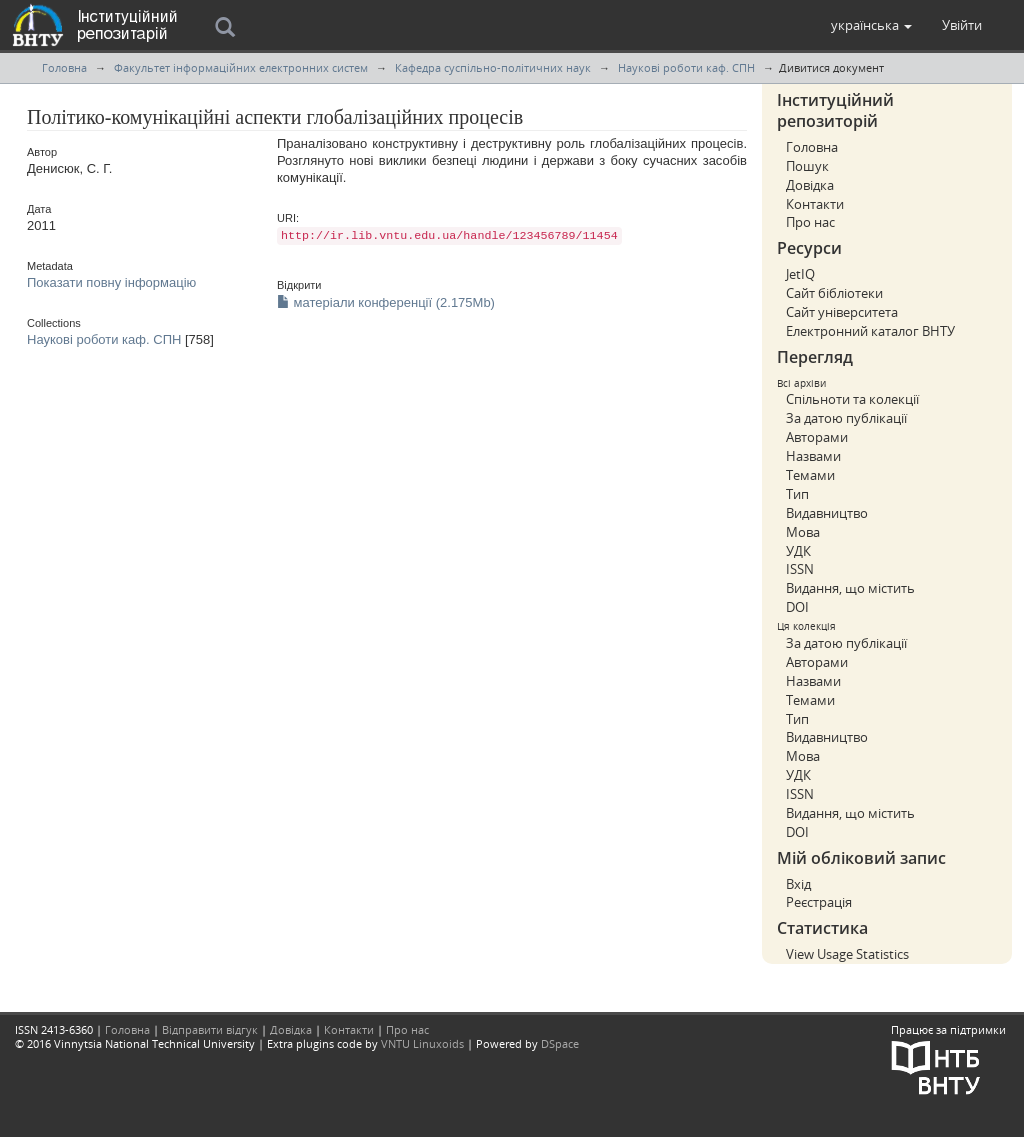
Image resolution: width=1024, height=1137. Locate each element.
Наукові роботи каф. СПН (686, 67)
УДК (798, 551)
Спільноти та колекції (852, 399)
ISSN (800, 569)
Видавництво (827, 513)
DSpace (560, 1043)
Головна (64, 67)
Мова (803, 532)
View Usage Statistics (847, 954)
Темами (810, 475)
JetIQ (800, 274)
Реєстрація (819, 902)
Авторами (817, 437)
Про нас (810, 222)
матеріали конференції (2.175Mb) (386, 302)
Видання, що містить (850, 588)
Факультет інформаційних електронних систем (241, 67)
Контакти (815, 204)
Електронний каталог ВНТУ (870, 331)
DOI (797, 607)
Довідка (810, 185)
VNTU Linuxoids (422, 1043)
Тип (797, 494)
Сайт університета (842, 312)
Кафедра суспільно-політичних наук (493, 67)
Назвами (813, 456)
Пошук (807, 166)
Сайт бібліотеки (834, 293)
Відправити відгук (210, 1029)
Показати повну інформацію (111, 282)
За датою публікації (846, 418)
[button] (871, 25)
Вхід (798, 884)
